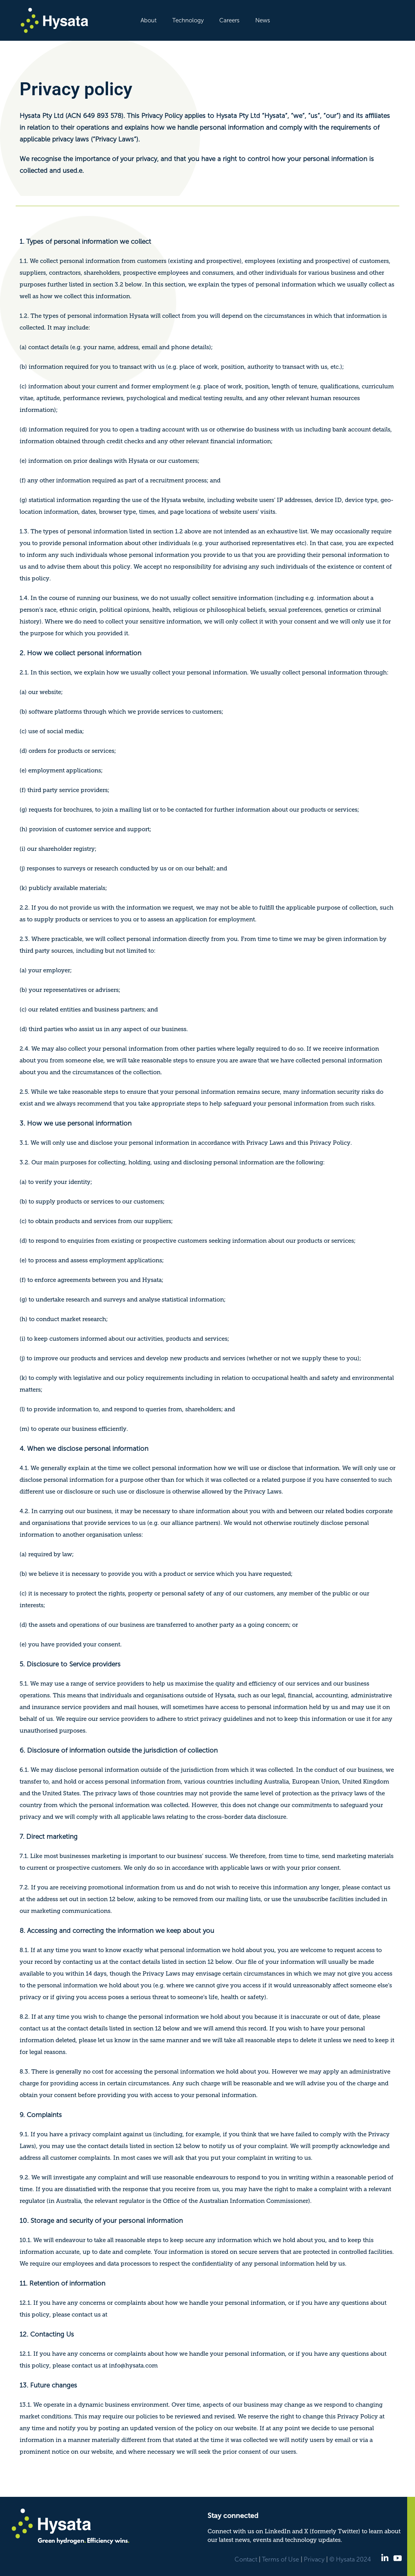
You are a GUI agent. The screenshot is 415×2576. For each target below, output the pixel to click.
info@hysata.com (133, 2365)
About (149, 20)
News (262, 20)
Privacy (314, 2559)
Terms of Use (280, 2559)
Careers (229, 20)
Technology (188, 20)
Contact (246, 2559)
